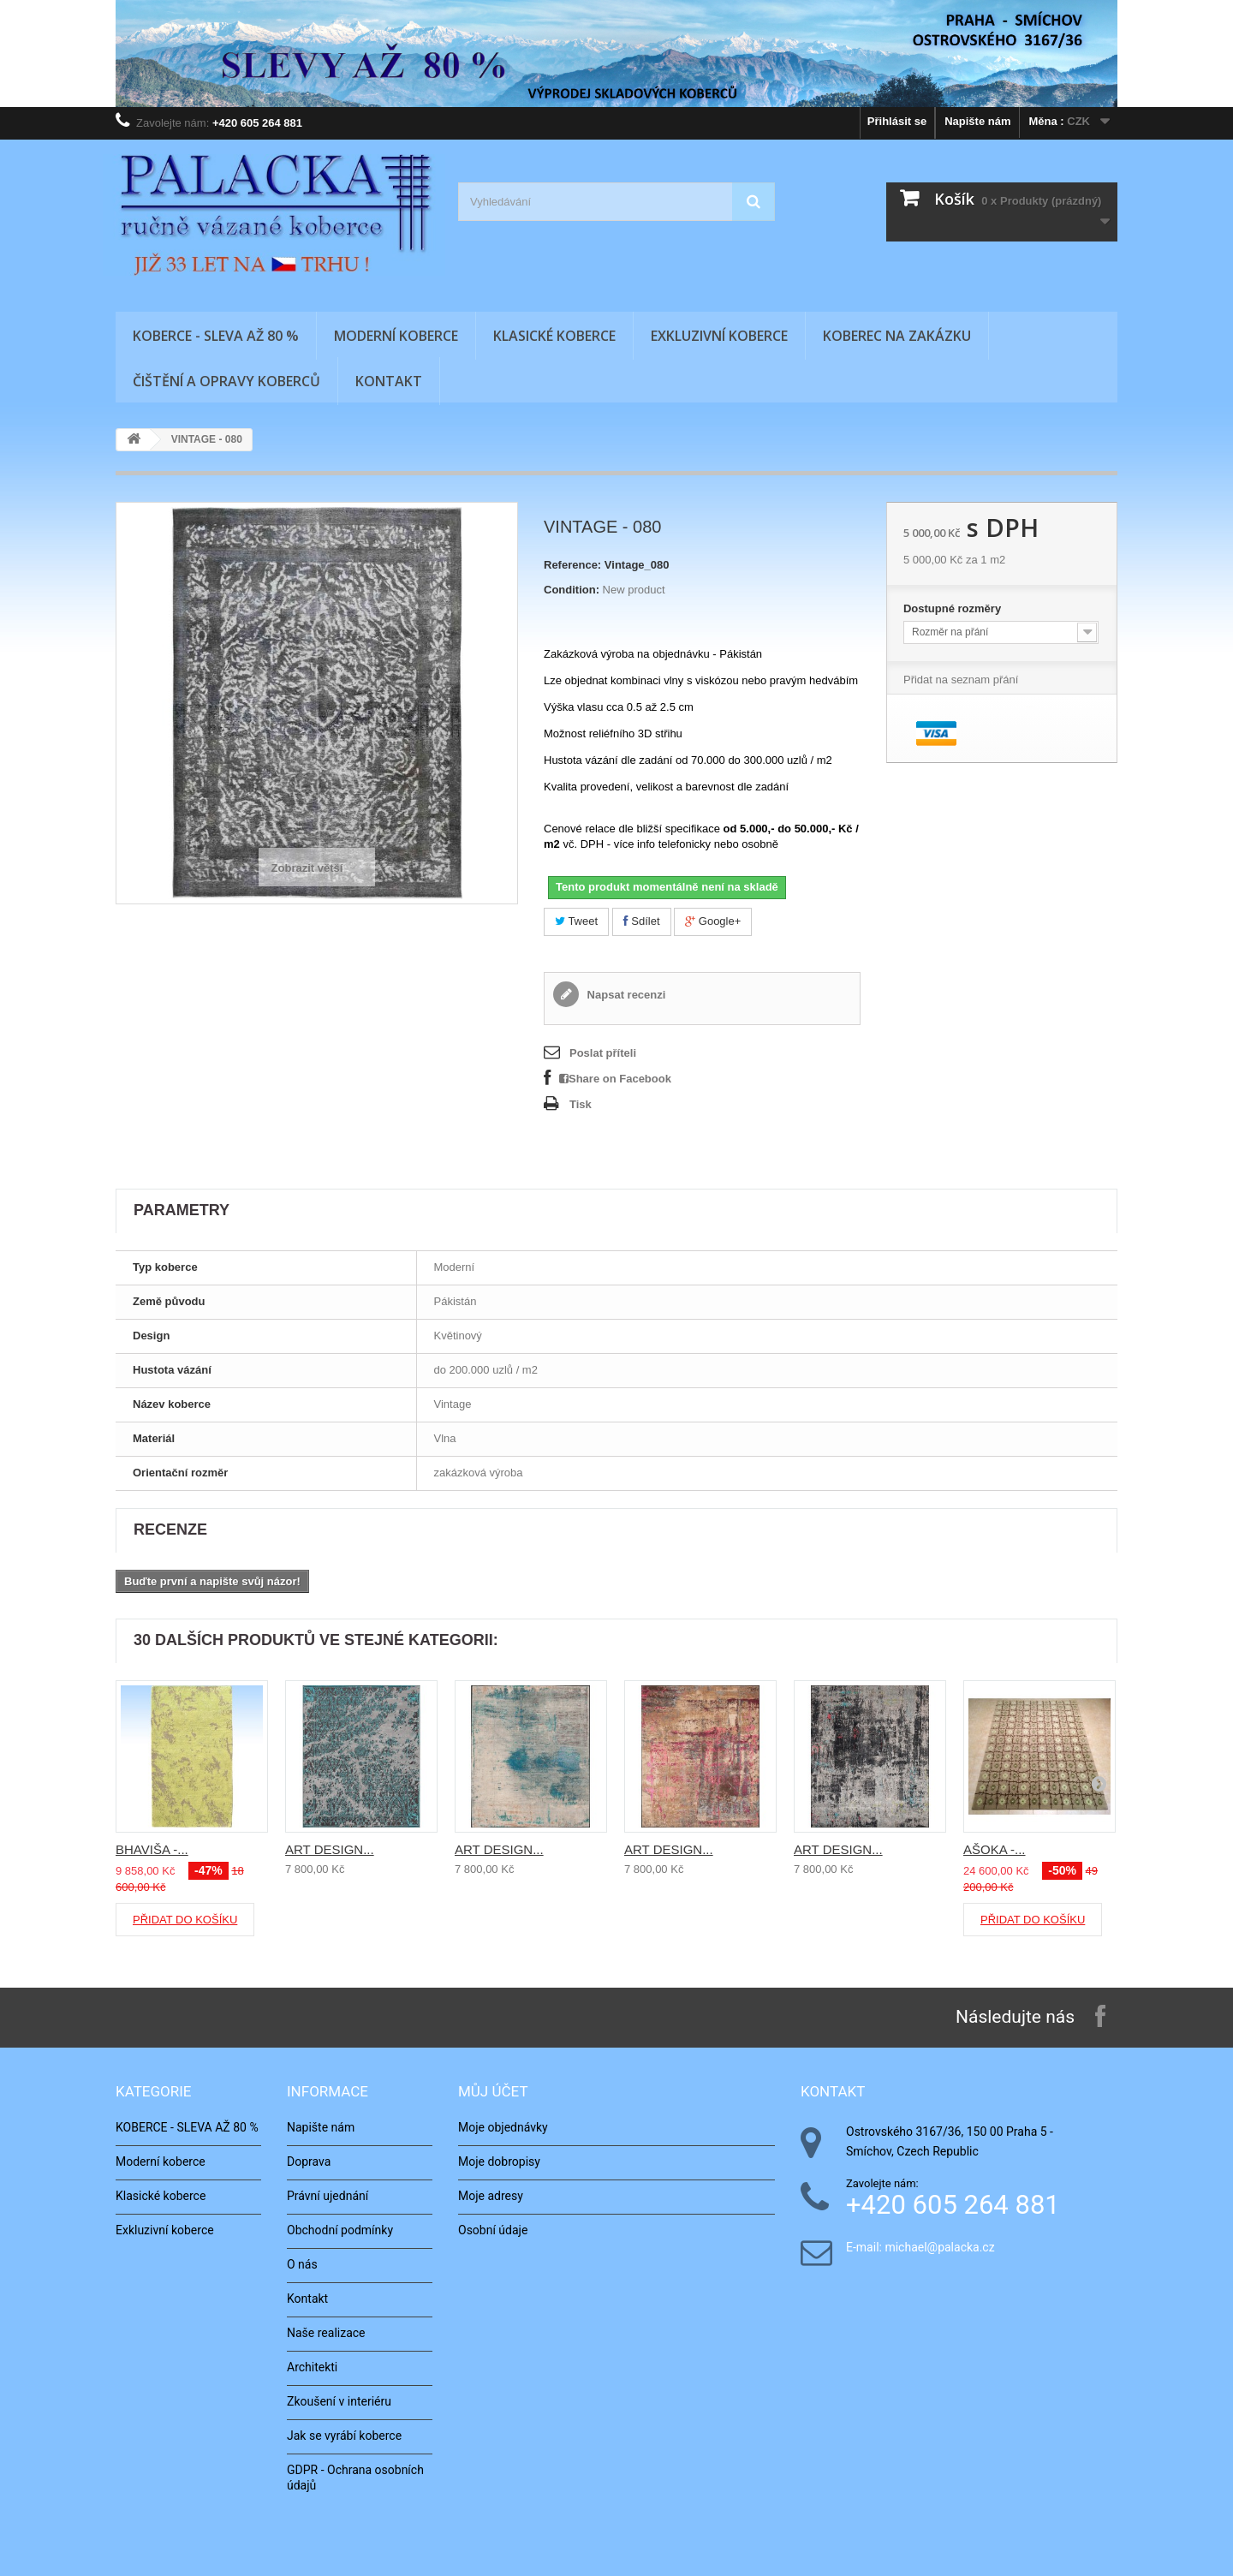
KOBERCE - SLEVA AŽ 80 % (216, 335)
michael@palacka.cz (939, 2247)
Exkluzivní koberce (719, 335)
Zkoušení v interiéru (339, 2401)
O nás (302, 2264)
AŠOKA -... (994, 1849)
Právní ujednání (327, 2196)
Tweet (576, 921)
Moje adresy (490, 2196)
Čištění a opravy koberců (226, 381)
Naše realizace (326, 2333)
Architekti (312, 2367)
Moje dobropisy (499, 2161)
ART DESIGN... (329, 1849)
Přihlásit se (896, 121)
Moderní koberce (396, 335)
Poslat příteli (602, 1052)
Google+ (713, 921)
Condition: (571, 589)
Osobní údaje (492, 2230)
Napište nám (977, 121)
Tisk (580, 1104)
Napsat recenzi (624, 994)
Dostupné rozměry (953, 608)
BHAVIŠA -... (152, 1849)
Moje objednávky (503, 2127)
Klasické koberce (554, 335)
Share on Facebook (615, 1078)
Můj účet (493, 2091)
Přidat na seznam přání (960, 679)
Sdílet (641, 921)
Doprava (309, 2161)
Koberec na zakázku (897, 335)
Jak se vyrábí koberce (344, 2435)
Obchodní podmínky (340, 2230)
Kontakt (388, 381)
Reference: (572, 564)
